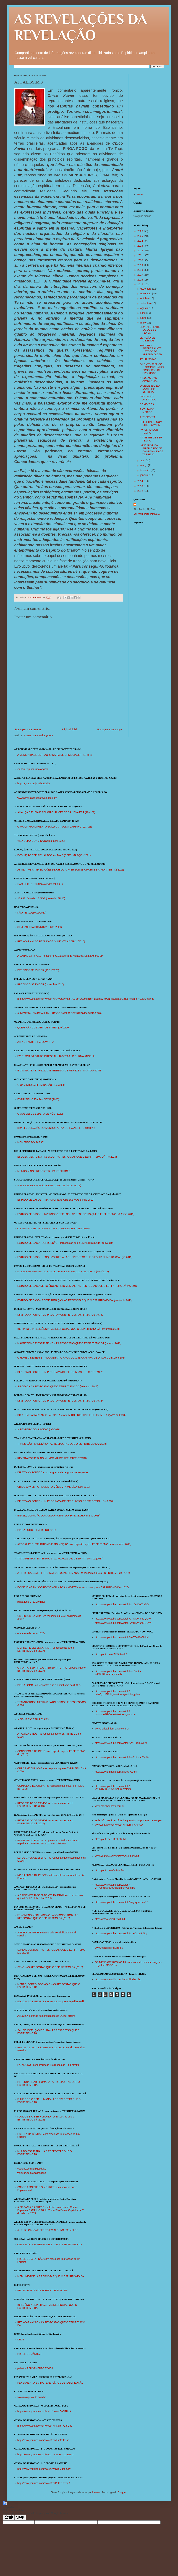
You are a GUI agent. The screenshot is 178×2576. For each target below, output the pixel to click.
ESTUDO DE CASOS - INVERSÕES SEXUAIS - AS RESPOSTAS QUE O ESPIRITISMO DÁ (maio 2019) (75, 1214)
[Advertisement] (68, 712)
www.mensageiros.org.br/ (109, 1947)
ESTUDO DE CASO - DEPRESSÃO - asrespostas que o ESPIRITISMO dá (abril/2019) (65, 1242)
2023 (140, 245)
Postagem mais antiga (109, 729)
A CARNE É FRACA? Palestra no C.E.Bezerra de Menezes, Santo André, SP (60, 955)
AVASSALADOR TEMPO (149, 431)
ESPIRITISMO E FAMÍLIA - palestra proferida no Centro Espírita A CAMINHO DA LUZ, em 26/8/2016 (48, 1842)
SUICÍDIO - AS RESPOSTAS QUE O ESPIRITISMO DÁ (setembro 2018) (57, 1386)
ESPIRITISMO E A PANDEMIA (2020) (38, 1099)
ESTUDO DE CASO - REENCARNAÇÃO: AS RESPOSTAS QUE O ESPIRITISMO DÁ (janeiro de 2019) (74, 1300)
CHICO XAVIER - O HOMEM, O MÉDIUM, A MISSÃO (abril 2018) (53, 1486)
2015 (140, 284)
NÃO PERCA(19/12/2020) (31, 912)
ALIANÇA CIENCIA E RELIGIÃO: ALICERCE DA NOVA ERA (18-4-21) (56, 812)
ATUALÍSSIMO (148, 359)
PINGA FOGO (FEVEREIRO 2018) (36, 1530)
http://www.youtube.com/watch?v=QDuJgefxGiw (43, 2468)
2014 (140, 481)
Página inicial (69, 729)
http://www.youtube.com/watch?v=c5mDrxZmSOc (122, 1604)
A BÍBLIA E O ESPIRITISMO (33, 1719)
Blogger (122, 2492)
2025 (140, 236)
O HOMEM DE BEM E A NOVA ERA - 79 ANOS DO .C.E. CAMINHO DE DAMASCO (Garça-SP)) (71, 1357)
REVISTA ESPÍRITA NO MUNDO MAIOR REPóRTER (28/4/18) (52, 1458)
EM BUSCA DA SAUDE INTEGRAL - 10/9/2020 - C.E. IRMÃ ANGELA (56, 1056)
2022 (140, 250)
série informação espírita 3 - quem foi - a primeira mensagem (128, 1820)
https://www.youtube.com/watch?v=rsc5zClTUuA (44, 2411)
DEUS (20, 2339)
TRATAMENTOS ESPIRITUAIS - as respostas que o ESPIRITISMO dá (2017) (60, 1558)
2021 (140, 255)
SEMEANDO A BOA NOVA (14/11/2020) (39, 927)
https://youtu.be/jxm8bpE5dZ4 (34, 783)
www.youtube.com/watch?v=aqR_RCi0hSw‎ (119, 1824)
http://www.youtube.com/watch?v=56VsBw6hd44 (122, 1637)
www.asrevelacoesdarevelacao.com (37, 797)
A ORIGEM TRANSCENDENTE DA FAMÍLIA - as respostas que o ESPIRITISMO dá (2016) (50, 1897)
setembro (145, 303)
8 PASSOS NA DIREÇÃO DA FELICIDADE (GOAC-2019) (49, 1185)
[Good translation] (8, 2517)
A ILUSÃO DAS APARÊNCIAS (149, 379)
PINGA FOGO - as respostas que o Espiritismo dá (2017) (49, 1685)
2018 (140, 269)
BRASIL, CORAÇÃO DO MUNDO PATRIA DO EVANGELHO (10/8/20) (56, 1128)
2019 (140, 265)
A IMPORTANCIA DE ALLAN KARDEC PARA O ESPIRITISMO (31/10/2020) (59, 1013)
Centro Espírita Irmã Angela (32, 769)
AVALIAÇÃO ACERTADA (148, 398)
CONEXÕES (147, 404)
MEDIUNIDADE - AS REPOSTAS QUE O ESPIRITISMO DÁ (50, 2276)
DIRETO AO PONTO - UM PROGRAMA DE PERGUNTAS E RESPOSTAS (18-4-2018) (65, 1501)
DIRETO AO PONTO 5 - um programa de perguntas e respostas (52, 1472)
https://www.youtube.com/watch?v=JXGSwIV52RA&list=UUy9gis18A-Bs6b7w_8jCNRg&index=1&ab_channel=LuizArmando (85, 998)
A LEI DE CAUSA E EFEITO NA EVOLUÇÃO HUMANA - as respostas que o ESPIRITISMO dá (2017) (73, 1573)
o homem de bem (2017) (31, 1633)
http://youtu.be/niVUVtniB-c (110, 1870)
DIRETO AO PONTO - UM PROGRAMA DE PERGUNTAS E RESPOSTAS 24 (60, 1400)
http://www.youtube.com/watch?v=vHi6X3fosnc (43, 2440)
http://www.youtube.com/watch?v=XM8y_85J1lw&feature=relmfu (113, 1788)
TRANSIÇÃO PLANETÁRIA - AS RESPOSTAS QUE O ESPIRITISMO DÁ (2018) (62, 1443)
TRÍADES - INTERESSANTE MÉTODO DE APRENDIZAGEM (151, 350)
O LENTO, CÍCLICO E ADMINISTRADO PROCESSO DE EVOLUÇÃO (152, 368)
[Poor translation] (20, 2517)
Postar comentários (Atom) (39, 735)
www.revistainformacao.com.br (112, 1728)
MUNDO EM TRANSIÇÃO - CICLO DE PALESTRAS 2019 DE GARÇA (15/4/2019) (63, 1271)
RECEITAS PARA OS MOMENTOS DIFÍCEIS (42, 2290)
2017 (140, 274)
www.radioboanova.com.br (109, 1806)
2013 (140, 486)
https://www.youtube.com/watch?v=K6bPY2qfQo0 (44, 2425)
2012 (140, 490)
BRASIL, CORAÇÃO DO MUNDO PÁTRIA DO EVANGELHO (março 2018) (58, 1515)
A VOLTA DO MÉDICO (147, 411)
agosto (144, 308)
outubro (144, 298)
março (144, 465)
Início (140, 194)
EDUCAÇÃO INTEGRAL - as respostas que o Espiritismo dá (50, 2001)
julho (143, 312)
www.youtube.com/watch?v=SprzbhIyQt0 (117, 1856)
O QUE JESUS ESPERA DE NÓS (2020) (40, 1113)
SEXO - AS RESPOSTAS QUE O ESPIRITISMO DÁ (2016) (50, 1967)
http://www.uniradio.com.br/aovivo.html (116, 1771)
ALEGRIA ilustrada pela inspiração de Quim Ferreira (46, 2015)
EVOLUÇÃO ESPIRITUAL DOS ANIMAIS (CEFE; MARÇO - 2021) (54, 855)
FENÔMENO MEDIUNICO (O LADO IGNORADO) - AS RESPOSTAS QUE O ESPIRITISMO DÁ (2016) (47, 1917)
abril (143, 460)
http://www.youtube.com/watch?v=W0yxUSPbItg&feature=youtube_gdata (117, 1693)
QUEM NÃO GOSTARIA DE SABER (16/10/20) (43, 1027)
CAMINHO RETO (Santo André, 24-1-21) (40, 884)
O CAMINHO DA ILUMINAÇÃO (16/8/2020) (41, 1085)
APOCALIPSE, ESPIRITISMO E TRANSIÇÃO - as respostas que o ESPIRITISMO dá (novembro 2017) (74, 1544)
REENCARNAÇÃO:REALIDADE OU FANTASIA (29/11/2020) (51, 941)
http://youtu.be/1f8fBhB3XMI (110, 1839)
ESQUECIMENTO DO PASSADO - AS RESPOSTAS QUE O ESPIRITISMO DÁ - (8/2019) (67, 1156)
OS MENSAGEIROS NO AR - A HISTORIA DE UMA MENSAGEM (53, 1228)
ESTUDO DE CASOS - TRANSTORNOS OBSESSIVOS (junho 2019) (55, 1199)
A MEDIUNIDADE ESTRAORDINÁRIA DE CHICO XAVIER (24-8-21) (55, 754)
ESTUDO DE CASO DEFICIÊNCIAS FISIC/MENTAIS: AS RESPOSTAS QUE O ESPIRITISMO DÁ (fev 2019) (77, 1285)
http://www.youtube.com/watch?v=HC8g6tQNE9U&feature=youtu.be (115, 1886)
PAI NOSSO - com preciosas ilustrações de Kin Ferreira (48, 2064)
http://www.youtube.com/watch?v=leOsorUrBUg (121, 1933)
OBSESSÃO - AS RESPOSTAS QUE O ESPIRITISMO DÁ (49, 2244)
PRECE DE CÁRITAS (29, 2354)
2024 (140, 240)
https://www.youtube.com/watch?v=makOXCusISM (45, 2454)
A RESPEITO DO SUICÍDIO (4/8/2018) (39, 1429)
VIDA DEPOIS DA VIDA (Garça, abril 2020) (41, 840)
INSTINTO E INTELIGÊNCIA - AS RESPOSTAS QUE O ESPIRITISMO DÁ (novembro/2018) (68, 1328)
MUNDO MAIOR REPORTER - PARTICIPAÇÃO (43, 1171)
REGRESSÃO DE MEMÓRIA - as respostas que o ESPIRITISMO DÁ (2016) (45, 1805)
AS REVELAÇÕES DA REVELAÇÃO (80, 27)
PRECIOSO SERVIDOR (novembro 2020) (40, 984)
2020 (140, 260)
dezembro (146, 288)
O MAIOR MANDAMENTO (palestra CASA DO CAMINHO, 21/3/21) (54, 826)
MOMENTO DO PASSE (30, 1142)
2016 (140, 279)
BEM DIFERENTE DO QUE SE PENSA (150, 329)
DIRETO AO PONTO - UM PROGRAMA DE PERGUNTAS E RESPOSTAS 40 (60, 1314)
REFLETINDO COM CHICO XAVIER (151, 423)
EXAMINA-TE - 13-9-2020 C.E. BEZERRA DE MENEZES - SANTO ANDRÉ (59, 1070)
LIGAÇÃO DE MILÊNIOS (147, 339)
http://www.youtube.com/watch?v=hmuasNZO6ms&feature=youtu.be (115, 1713)
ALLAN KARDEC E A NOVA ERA (35, 1042)
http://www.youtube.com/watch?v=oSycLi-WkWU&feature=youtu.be (118, 1673)
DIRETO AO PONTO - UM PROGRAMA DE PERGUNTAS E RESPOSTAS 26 (60, 1372)
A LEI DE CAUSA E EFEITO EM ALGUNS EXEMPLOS (47, 2230)
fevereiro (145, 470)
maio (143, 322)
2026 (140, 231)
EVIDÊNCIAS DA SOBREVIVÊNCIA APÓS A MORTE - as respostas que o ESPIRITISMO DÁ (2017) (73, 1587)
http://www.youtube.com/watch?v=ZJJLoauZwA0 (122, 1757)
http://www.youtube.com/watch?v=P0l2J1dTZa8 (43, 2483)
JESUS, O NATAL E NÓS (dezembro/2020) (41, 898)
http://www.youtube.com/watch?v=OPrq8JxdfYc (121, 1743)
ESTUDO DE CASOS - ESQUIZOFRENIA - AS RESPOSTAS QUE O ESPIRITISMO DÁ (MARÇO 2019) (74, 1257)
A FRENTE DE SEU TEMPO (151, 439)
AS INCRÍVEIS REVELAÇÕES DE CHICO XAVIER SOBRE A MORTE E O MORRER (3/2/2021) (70, 869)
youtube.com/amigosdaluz (31, 2168)
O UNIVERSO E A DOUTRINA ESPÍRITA (150, 388)
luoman (96, 2492)
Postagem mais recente (28, 729)
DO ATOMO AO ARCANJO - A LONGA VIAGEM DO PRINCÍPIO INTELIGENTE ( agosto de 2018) (71, 1415)
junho (143, 317)
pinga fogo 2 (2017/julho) (31, 1601)
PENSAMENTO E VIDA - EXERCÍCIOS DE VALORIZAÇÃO (50, 2382)
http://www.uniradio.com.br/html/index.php (118, 1979)
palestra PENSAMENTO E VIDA (35, 2368)
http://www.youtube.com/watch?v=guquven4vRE (121, 1902)
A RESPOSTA (147, 417)
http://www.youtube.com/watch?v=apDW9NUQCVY (123, 1618)
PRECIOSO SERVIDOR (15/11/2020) (38, 970)
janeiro (144, 475)
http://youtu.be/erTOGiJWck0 (111, 1654)
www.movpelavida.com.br (31, 2397)
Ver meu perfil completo (147, 514)
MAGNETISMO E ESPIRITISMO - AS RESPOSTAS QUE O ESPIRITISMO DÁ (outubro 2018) (69, 1343)
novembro (146, 293)
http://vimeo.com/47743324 (110, 1919)
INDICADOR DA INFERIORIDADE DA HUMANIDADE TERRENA (151, 450)
